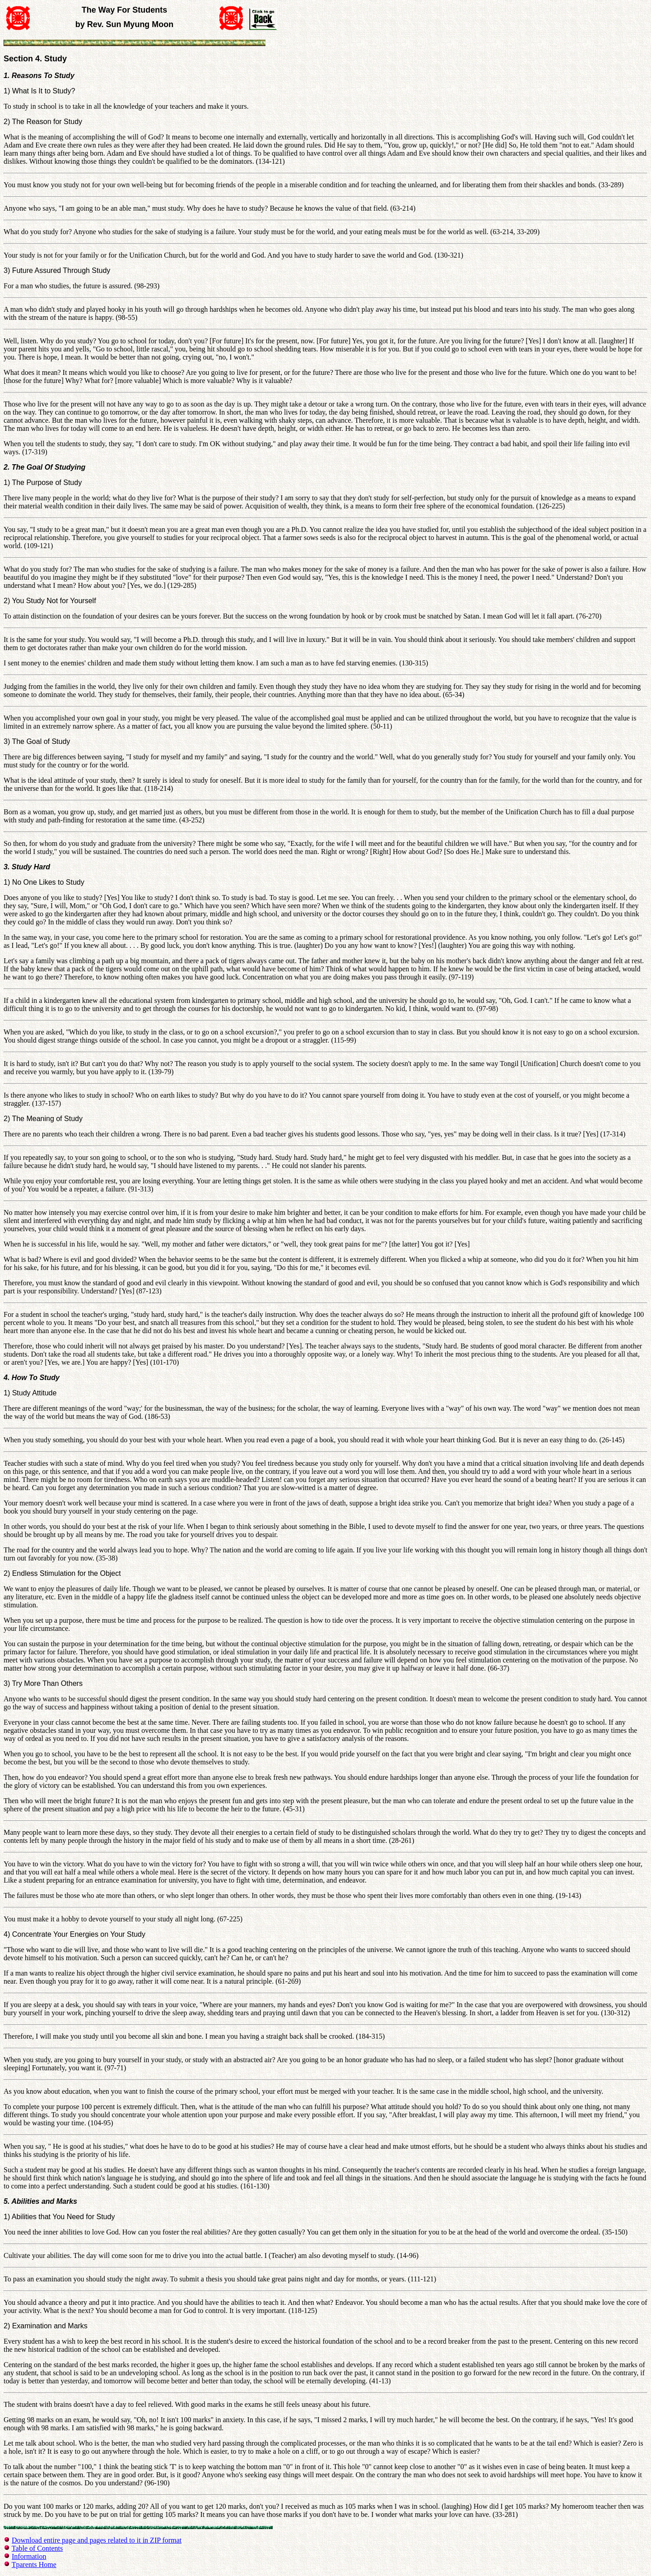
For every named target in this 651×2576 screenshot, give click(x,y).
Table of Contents (37, 2548)
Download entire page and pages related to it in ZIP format (96, 2540)
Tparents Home (34, 2564)
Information (29, 2556)
